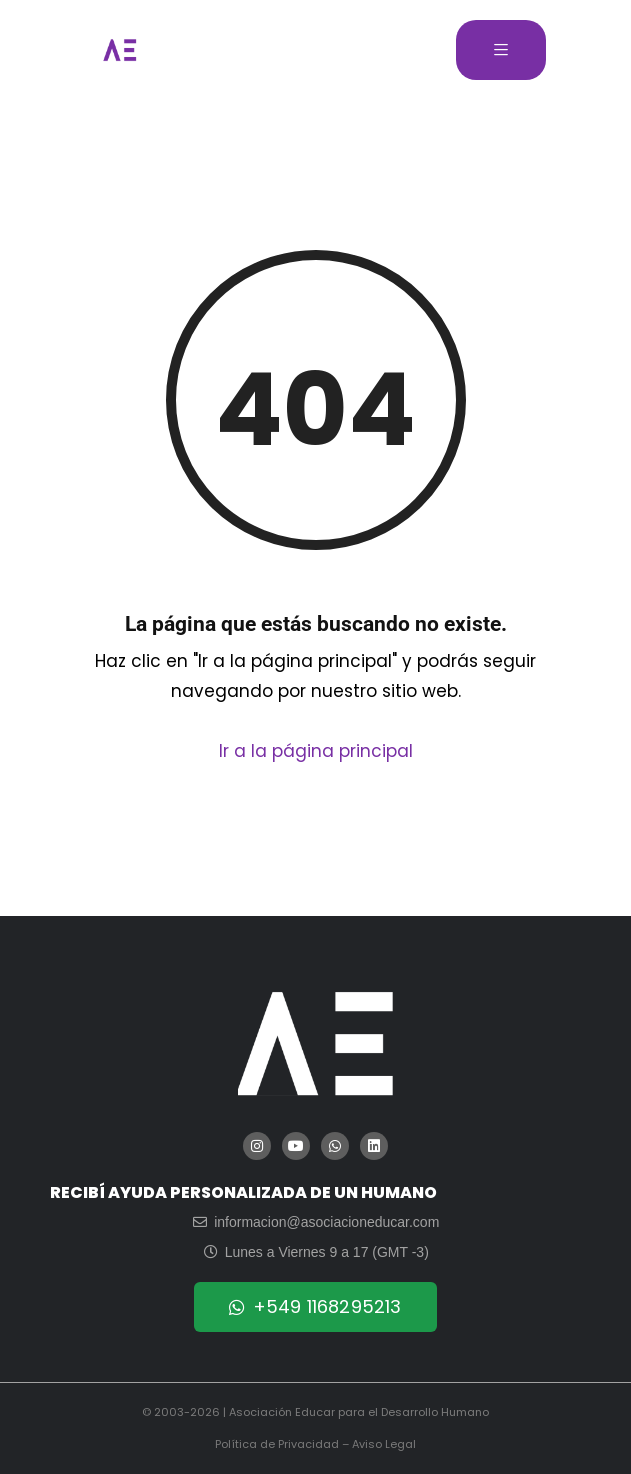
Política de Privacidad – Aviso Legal (315, 1444)
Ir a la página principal (316, 751)
